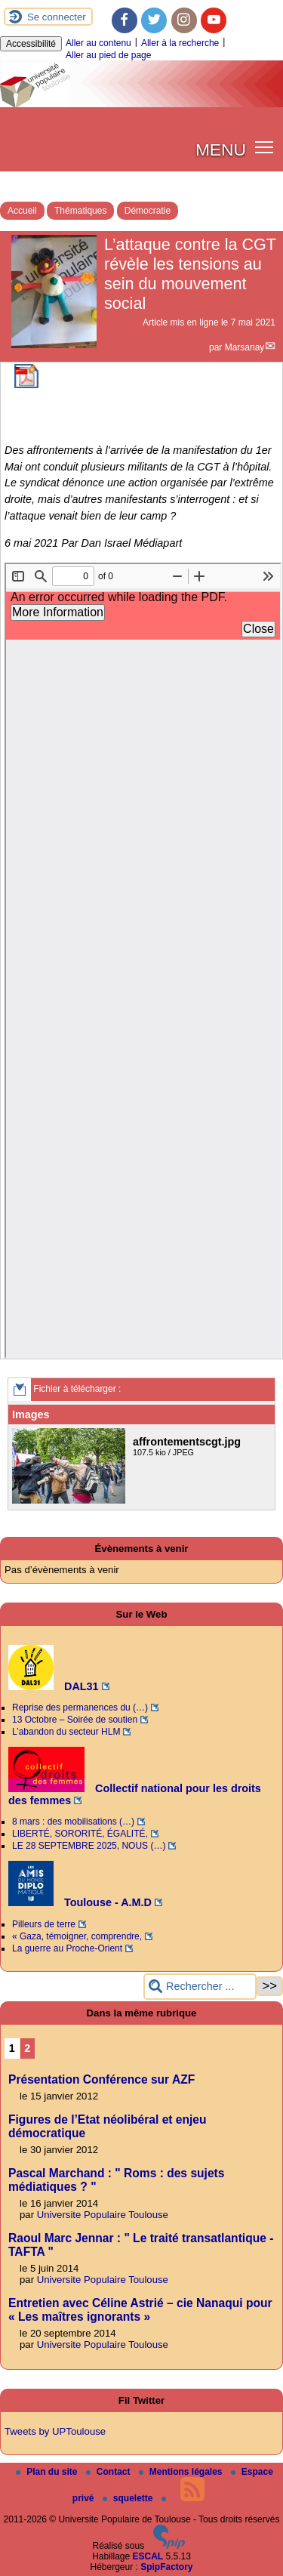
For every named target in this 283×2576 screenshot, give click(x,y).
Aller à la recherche (180, 43)
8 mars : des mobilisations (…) (73, 1821)
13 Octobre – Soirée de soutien (74, 1719)
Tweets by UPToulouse (55, 2431)
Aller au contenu (98, 43)
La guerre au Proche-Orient (67, 1948)
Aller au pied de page (108, 55)
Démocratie (148, 210)
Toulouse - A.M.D (80, 1902)
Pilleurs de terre (43, 1924)
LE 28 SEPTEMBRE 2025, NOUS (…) (88, 1845)
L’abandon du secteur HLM (66, 1731)
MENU (220, 149)
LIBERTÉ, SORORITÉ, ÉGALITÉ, (80, 1833)
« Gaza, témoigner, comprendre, (77, 1936)
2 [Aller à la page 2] (27, 2048)
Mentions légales (182, 2471)
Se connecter (56, 17)
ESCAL (148, 2556)
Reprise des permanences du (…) (80, 1707)
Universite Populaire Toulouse (102, 2214)
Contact (109, 2471)
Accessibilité (31, 44)
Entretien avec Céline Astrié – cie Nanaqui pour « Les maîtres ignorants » (140, 2310)
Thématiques (80, 210)
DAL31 (53, 1686)
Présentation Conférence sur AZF (101, 2079)
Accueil (22, 210)
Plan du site (48, 2471)
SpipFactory (166, 2567)
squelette (129, 2498)
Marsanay (245, 347)
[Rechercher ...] (200, 1986)
